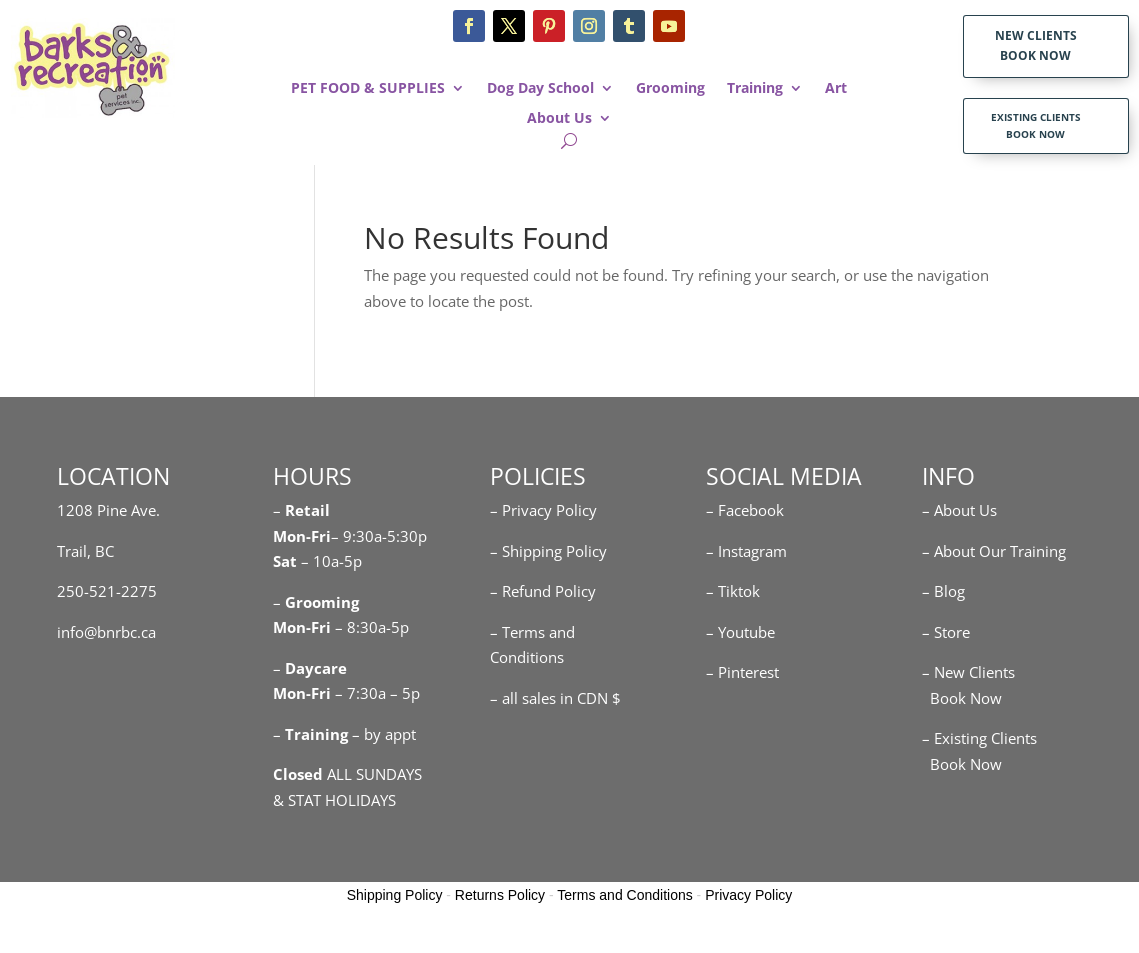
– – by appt (344, 734)
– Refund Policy (543, 591)
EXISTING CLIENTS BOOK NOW (1036, 125)
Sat (285, 561)
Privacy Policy (748, 895)
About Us (559, 119)
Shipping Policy (395, 895)
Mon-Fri (302, 627)
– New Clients (968, 672)
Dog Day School (540, 89)
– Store (946, 632)
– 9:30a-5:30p (379, 536)
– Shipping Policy (548, 551)
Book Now (962, 698)
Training (755, 89)
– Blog (943, 591)
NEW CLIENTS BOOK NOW (1036, 45)
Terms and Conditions (624, 895)
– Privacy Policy (543, 510)
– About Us (959, 510)
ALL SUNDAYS (347, 774)
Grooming (670, 89)
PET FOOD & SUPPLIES (368, 89)
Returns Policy (500, 895)
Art (836, 89)
